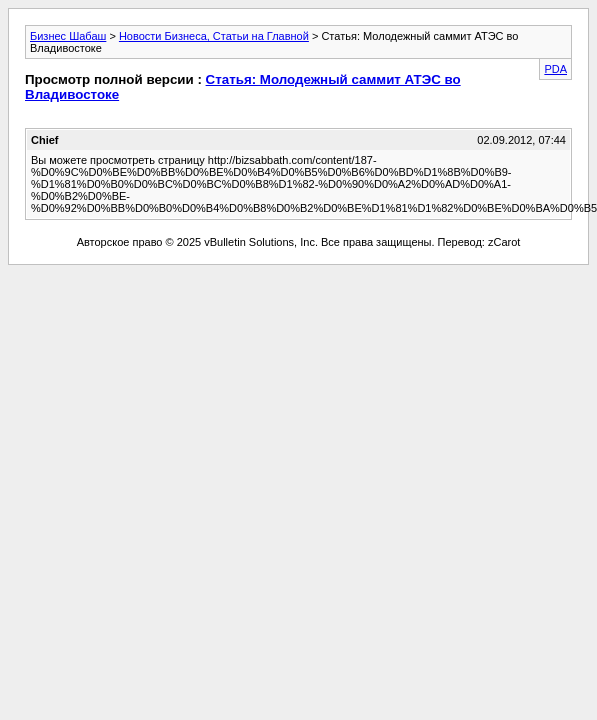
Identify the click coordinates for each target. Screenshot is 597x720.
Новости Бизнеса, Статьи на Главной (214, 36)
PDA (555, 69)
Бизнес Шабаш (68, 36)
